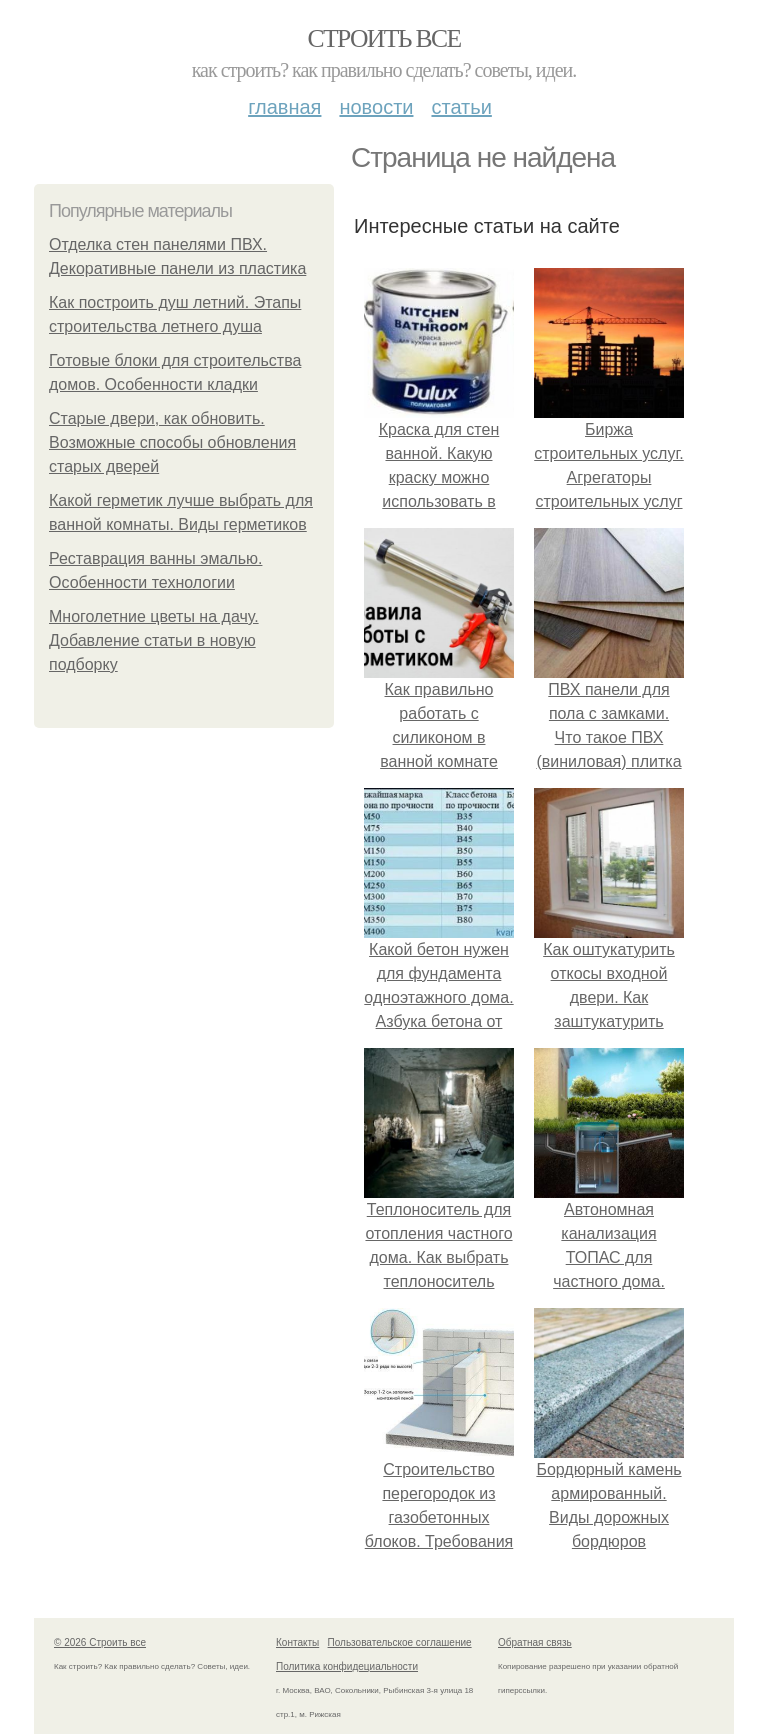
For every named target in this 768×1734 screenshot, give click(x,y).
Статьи (461, 107)
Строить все (383, 38)
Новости (376, 107)
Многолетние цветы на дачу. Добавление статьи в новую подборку (154, 640)
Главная (284, 107)
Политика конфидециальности (347, 1666)
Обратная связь (535, 1642)
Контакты (297, 1642)
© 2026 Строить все (100, 1642)
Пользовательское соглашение (400, 1642)
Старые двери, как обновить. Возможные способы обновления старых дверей (172, 442)
